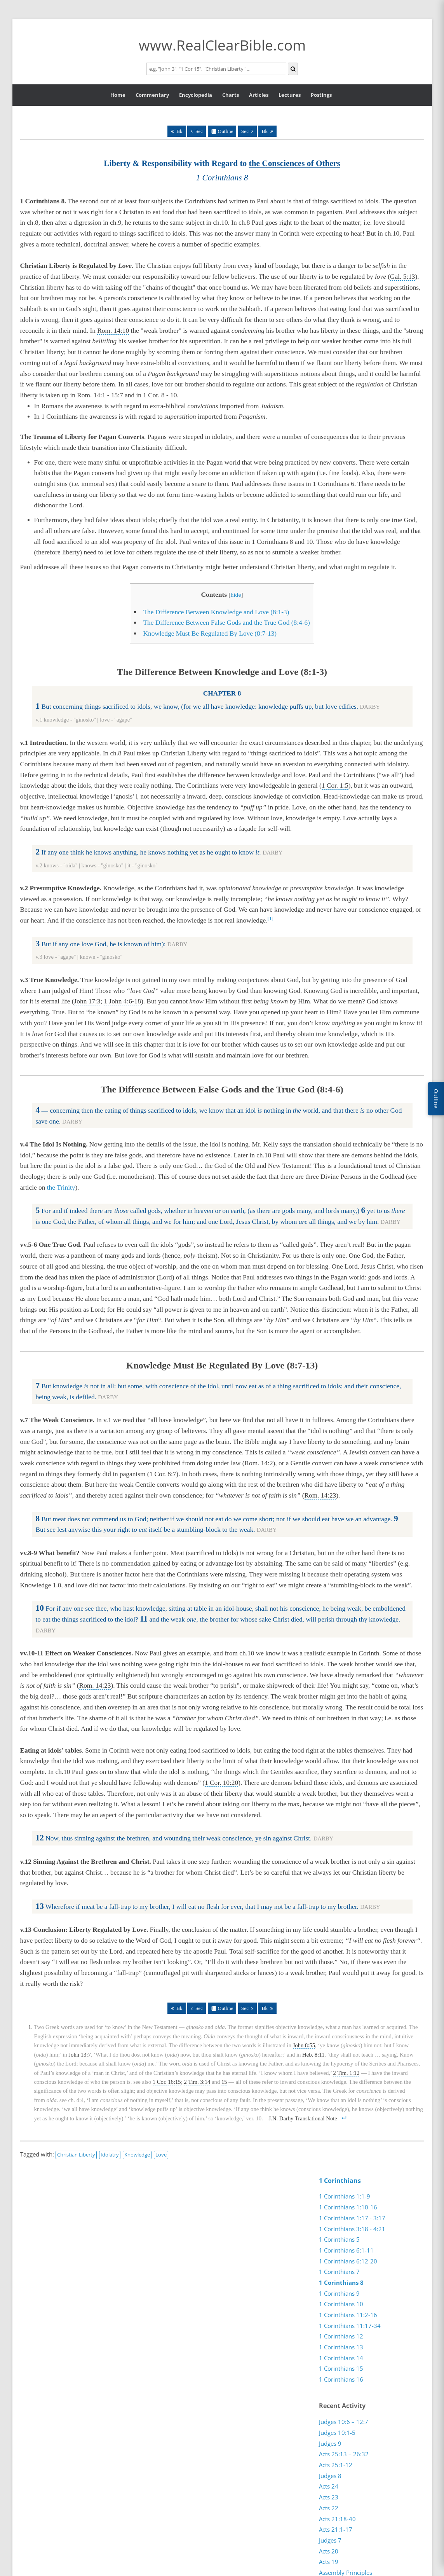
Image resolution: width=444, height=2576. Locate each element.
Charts (230, 94)
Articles (258, 94)
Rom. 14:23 (320, 1495)
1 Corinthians (340, 2180)
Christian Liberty (76, 2154)
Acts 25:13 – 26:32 (344, 2454)
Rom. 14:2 (258, 1463)
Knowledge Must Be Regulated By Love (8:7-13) (210, 633)
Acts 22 (328, 2507)
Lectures (290, 94)
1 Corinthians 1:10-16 (348, 2207)
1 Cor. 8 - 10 (160, 395)
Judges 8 (330, 2475)
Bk (179, 131)
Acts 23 (328, 2497)
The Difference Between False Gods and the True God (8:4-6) (226, 622)
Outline (225, 131)
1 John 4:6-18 (122, 1001)
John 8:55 (304, 2045)
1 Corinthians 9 (339, 2293)
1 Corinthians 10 (341, 2304)
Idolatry (110, 2154)
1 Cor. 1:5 (335, 785)
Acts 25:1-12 (335, 2464)
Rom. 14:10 (113, 330)
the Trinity (61, 1187)
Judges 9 (330, 2443)
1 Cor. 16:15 (167, 2082)
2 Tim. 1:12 (346, 2073)
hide (235, 594)
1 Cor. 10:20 (221, 1782)
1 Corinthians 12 (341, 2336)
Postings (321, 94)
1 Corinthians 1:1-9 (344, 2196)
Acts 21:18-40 (337, 2518)
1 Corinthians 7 (339, 2271)
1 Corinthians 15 (341, 2368)
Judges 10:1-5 (337, 2432)
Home (117, 94)
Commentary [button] (152, 94)
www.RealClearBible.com (222, 45)
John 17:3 (87, 1001)
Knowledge (137, 2154)
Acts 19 (328, 2562)
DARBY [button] (370, 707)
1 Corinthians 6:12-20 (348, 2261)
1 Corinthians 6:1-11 (346, 2250)
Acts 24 (328, 2486)
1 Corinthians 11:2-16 (348, 2315)
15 (224, 2082)
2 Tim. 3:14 (197, 2082)
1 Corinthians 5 (339, 2239)
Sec (199, 131)
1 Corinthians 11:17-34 (350, 2326)
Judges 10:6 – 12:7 (343, 2422)
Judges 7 (330, 2540)
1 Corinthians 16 (341, 2379)
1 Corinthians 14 (341, 2358)
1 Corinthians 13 (341, 2347)
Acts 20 (328, 2551)
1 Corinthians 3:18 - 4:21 (352, 2229)
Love (161, 2154)
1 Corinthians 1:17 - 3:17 (352, 2218)
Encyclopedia (195, 94)
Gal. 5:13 (402, 276)
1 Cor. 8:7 (163, 1474)
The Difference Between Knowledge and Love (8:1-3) (216, 612)
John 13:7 (79, 2055)
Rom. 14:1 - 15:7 (100, 395)
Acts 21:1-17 (335, 2529)
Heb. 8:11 (313, 2055)
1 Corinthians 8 (341, 2282)
